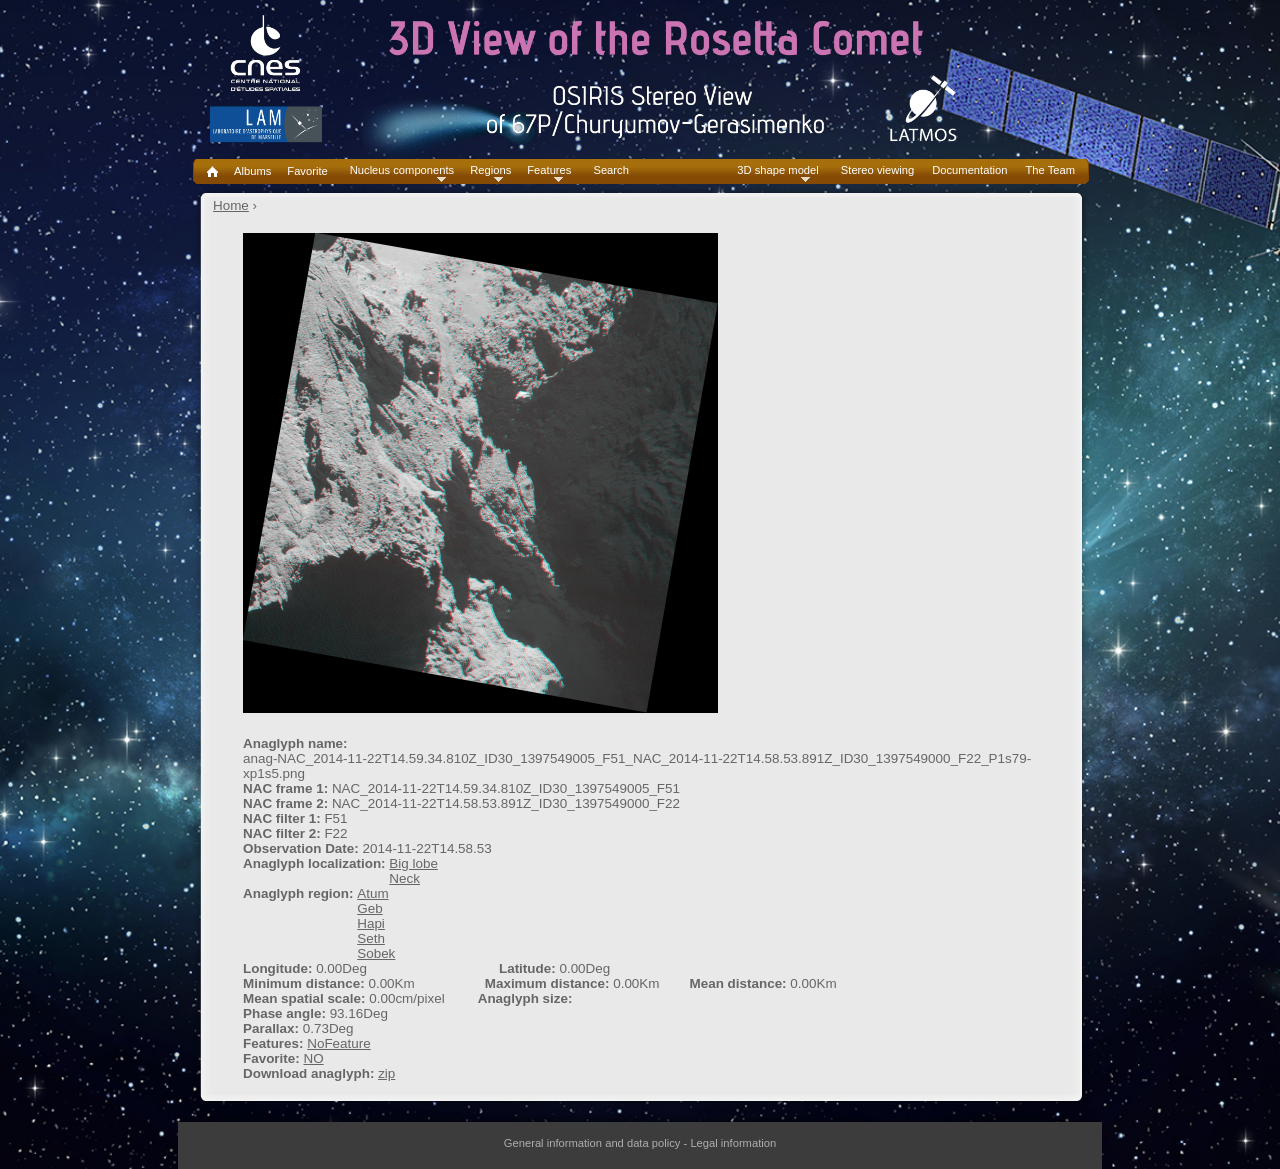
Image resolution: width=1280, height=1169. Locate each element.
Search (610, 170)
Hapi (371, 923)
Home (231, 205)
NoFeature (339, 1043)
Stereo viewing (877, 170)
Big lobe (413, 863)
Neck (404, 878)
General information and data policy (592, 1143)
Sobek (376, 953)
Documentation (969, 170)
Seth (371, 938)
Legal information (733, 1143)
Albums (252, 171)
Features (549, 170)
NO (313, 1058)
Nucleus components (402, 170)
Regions (490, 170)
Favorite (307, 171)
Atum (372, 893)
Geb (369, 908)
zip (386, 1073)
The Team (1050, 170)
